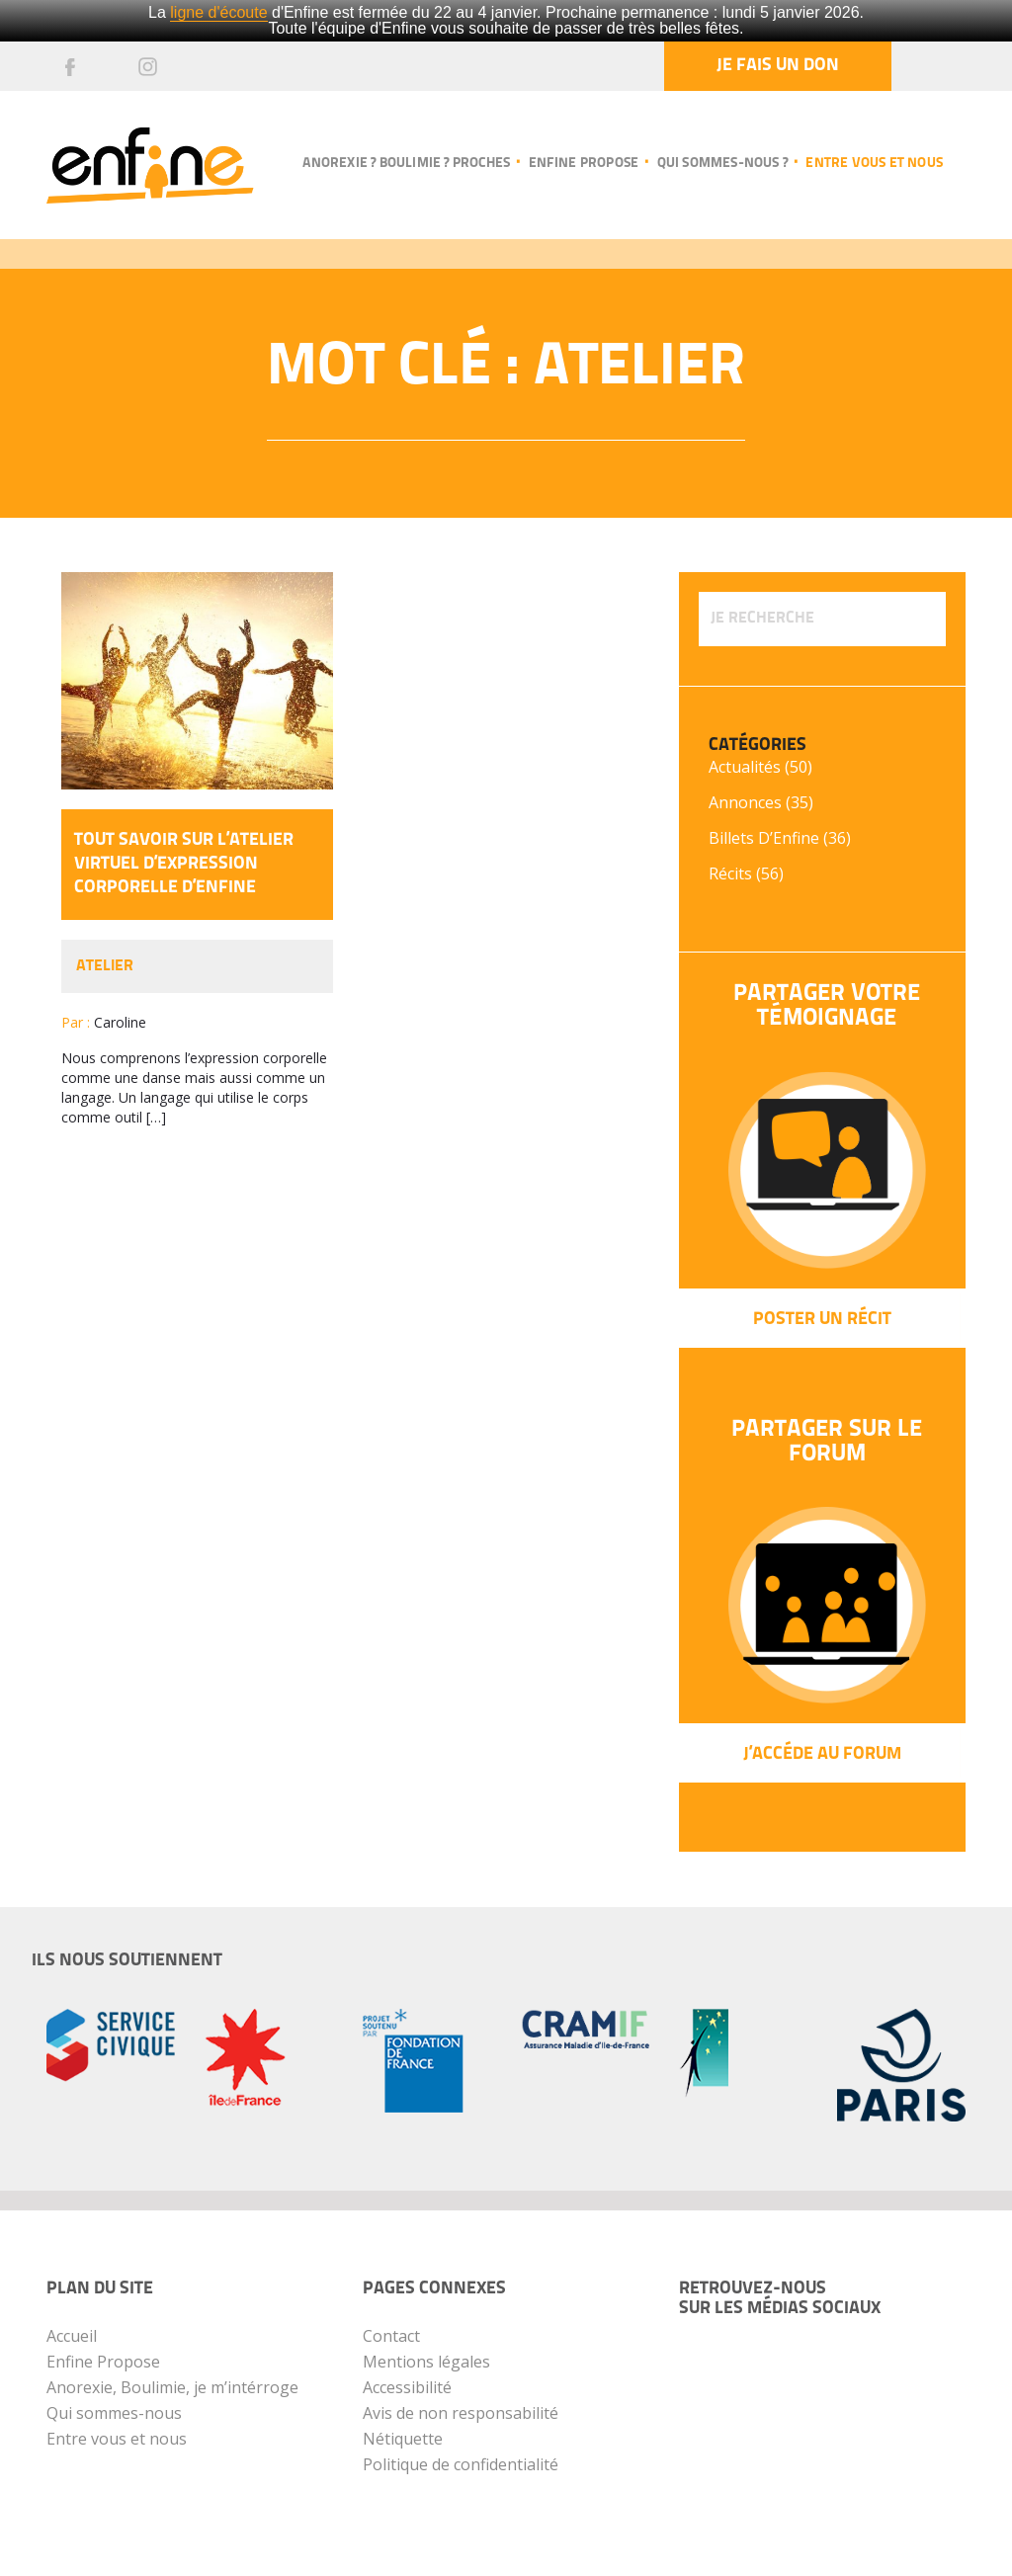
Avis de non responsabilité (460, 2413)
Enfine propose (584, 163)
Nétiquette (403, 2439)
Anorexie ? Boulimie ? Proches (406, 163)
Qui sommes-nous (114, 2413)
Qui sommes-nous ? (722, 163)
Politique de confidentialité (460, 2464)
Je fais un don (778, 65)
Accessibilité (407, 2387)
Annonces (745, 802)
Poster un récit (822, 1319)
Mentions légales (426, 2361)
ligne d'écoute (218, 12)
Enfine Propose (103, 2361)
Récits (730, 873)
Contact (391, 2336)
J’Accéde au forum (822, 1754)
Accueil (71, 2336)
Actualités (745, 767)
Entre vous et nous (874, 163)
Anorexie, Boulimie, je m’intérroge (172, 2387)
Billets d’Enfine (764, 838)
